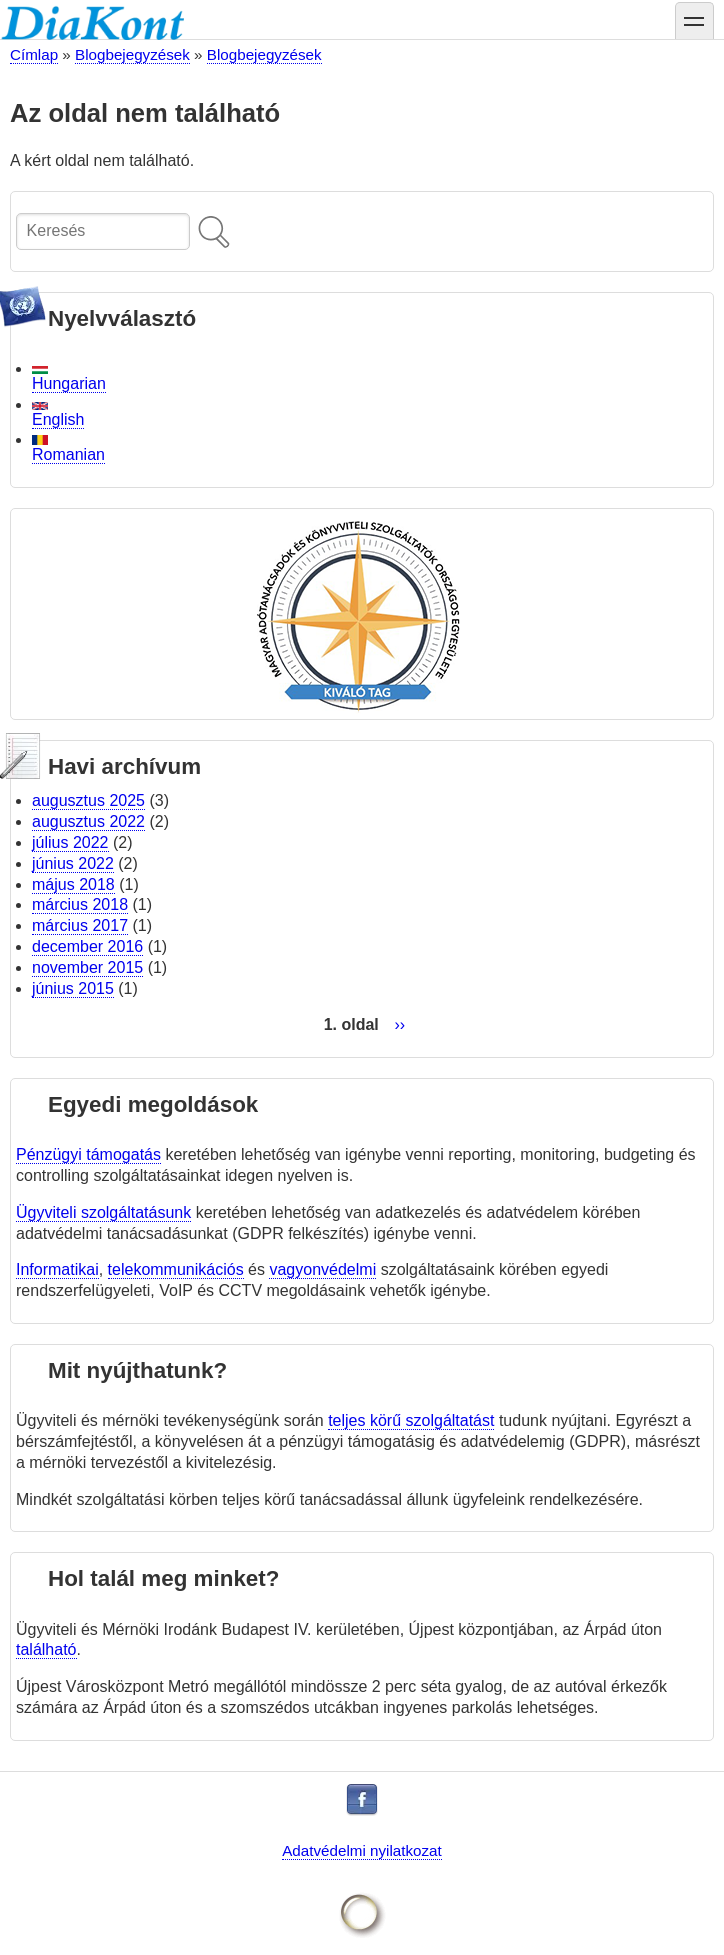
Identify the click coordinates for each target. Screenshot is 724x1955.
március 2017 (80, 925)
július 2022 (70, 842)
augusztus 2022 (88, 821)
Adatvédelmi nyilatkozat (362, 1850)
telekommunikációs (176, 1269)
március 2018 (80, 904)
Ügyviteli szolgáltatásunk (103, 1212)
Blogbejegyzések (132, 54)
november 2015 (87, 967)
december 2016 (87, 946)
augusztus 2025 (88, 800)
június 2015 (73, 988)
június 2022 (73, 863)
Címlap (34, 54)
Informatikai (57, 1269)
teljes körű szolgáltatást (411, 1420)
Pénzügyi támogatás (88, 1154)
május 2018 (73, 884)
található (46, 1649)
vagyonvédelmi (322, 1269)
